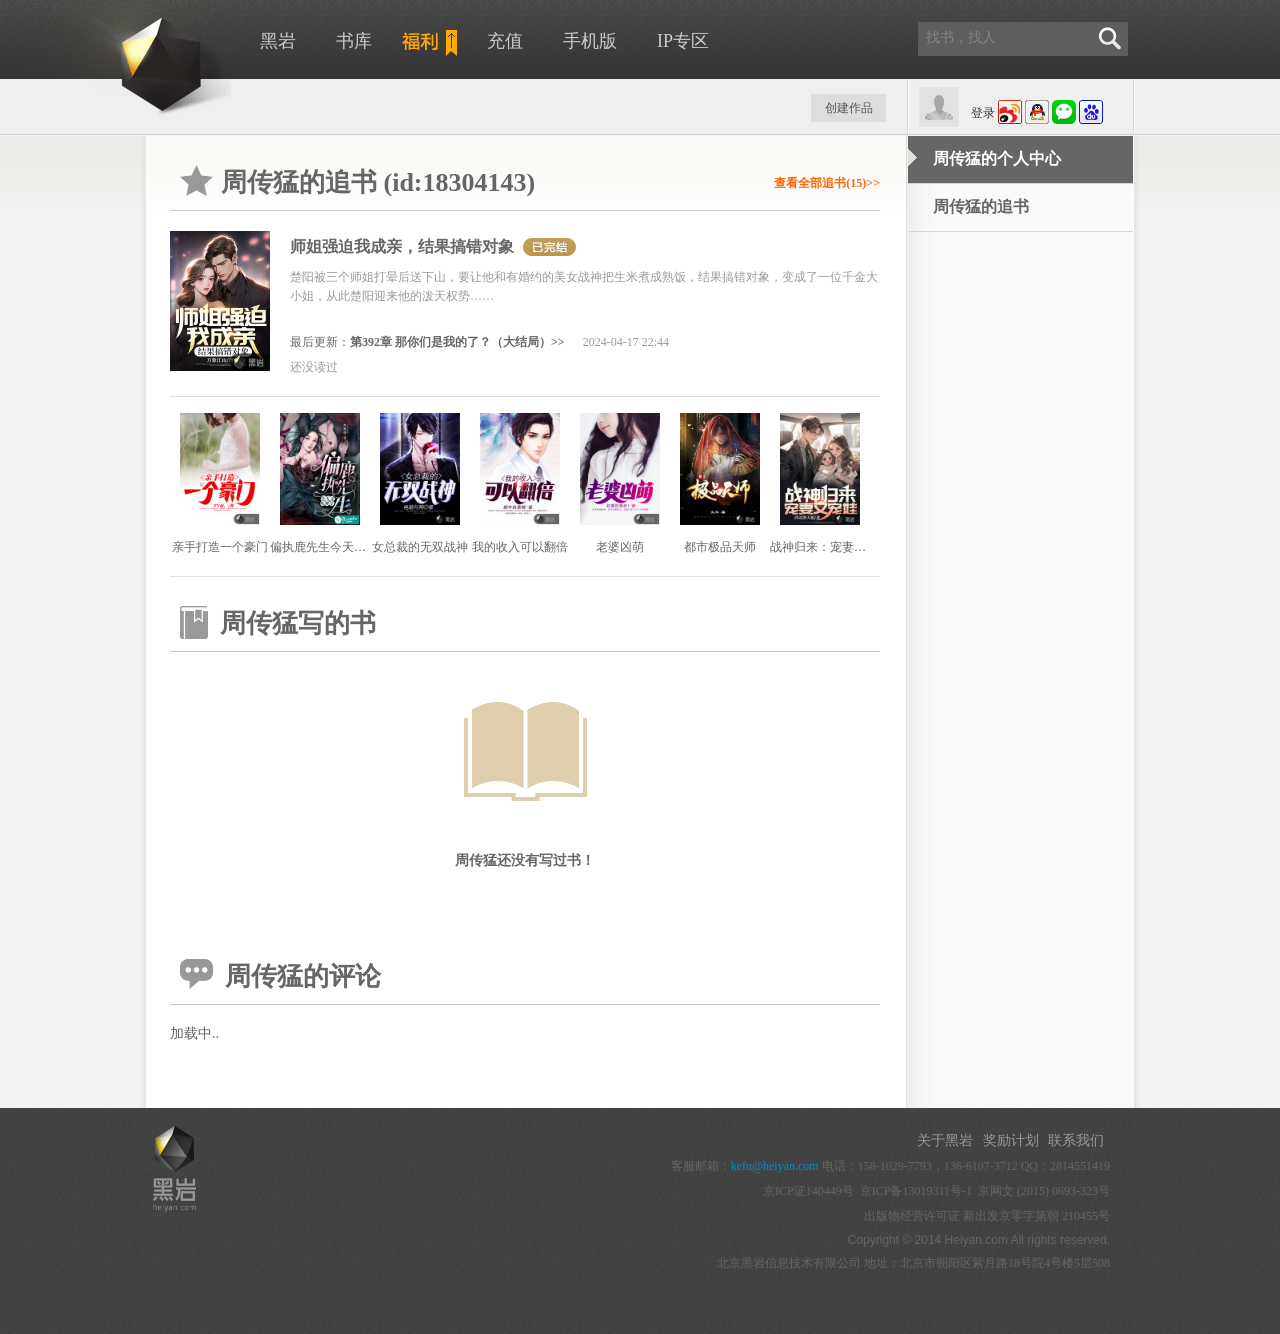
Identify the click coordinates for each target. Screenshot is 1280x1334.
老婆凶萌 (620, 547)
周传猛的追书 (981, 206)
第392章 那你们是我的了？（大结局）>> (457, 342)
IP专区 (683, 41)
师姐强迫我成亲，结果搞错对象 (402, 246)
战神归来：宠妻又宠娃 (830, 547)
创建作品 (849, 108)
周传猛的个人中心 (997, 158)
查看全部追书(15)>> (827, 183)
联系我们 (1076, 1140)
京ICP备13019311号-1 (916, 1191)
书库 (354, 41)
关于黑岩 (945, 1140)
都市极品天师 (720, 547)
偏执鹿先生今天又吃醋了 (336, 547)
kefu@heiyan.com (775, 1166)
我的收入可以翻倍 (520, 547)
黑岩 (278, 41)
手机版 (590, 41)
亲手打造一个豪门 (220, 547)
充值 (505, 41)
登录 (983, 113)
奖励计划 (1011, 1140)
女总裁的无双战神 (420, 547)
